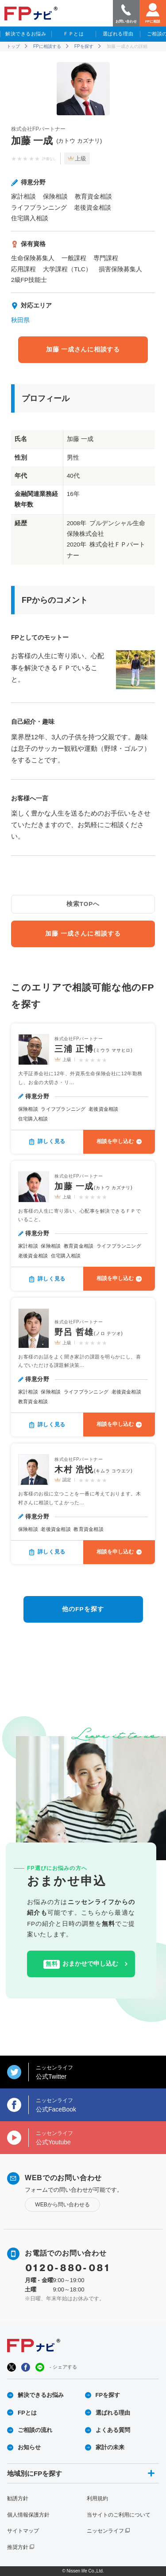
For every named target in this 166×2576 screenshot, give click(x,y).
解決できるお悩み (25, 33)
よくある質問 (113, 2430)
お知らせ (29, 2447)
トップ (13, 46)
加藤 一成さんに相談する (83, 349)
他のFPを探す (83, 1609)
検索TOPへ (83, 904)
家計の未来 (110, 2447)
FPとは (27, 2412)
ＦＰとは (73, 33)
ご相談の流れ (35, 2430)
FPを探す (83, 46)
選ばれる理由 (118, 33)
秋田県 (20, 320)
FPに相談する (47, 46)
